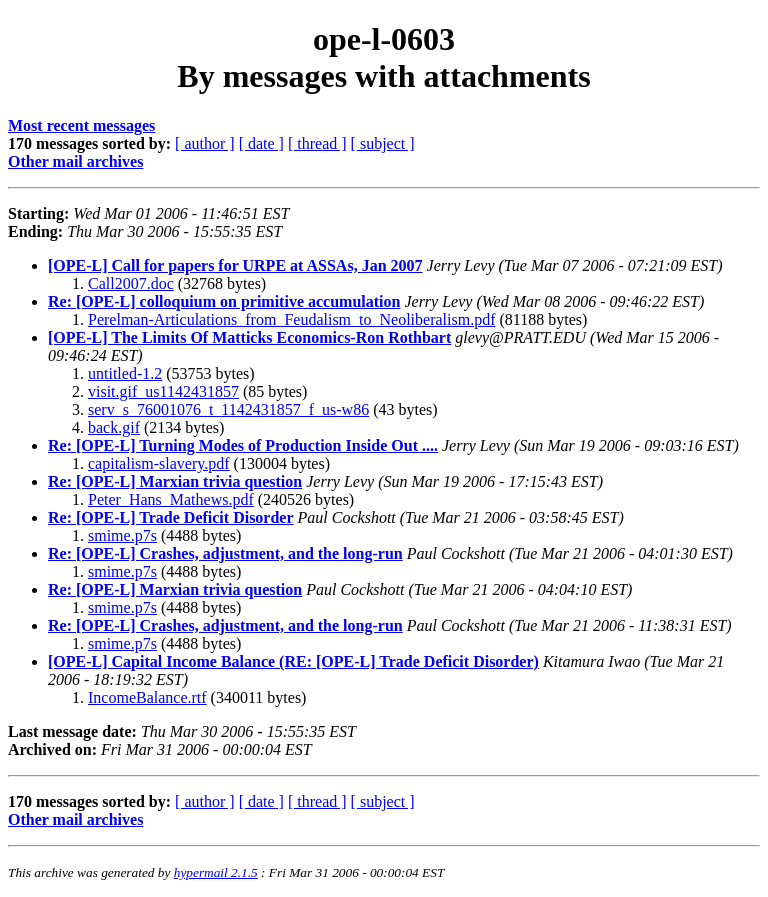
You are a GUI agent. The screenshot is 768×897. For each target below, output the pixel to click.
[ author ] (205, 143)
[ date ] (261, 143)
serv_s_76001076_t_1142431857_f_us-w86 (228, 409)
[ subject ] (383, 143)
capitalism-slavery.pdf (159, 463)
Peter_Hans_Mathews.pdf (171, 499)
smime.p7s (122, 535)
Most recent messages (81, 125)
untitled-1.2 (125, 373)
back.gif (114, 427)
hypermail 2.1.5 (216, 872)
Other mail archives (75, 161)
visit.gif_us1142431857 (163, 391)
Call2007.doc (131, 283)
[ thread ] (317, 143)
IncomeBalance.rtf (147, 697)
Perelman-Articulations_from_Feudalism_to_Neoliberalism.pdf (291, 319)
